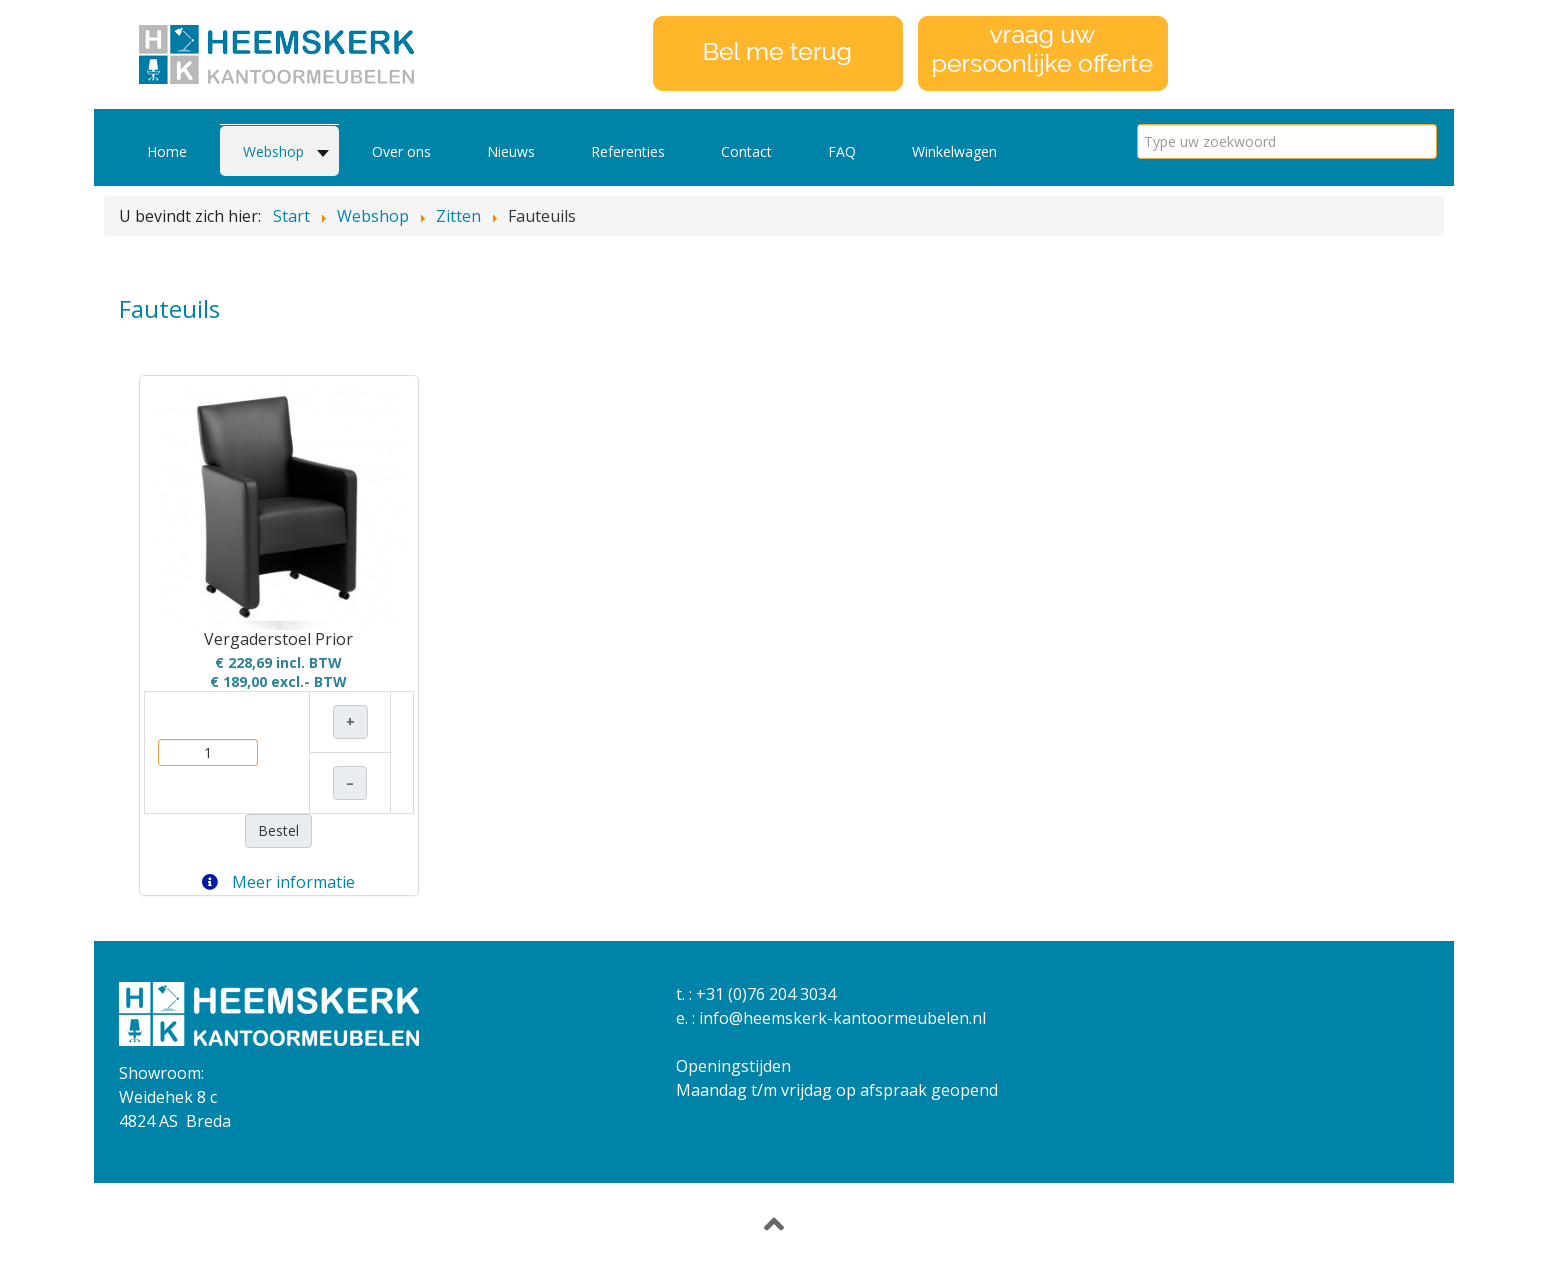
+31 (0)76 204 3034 (766, 994)
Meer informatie (278, 882)
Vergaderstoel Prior (278, 639)
